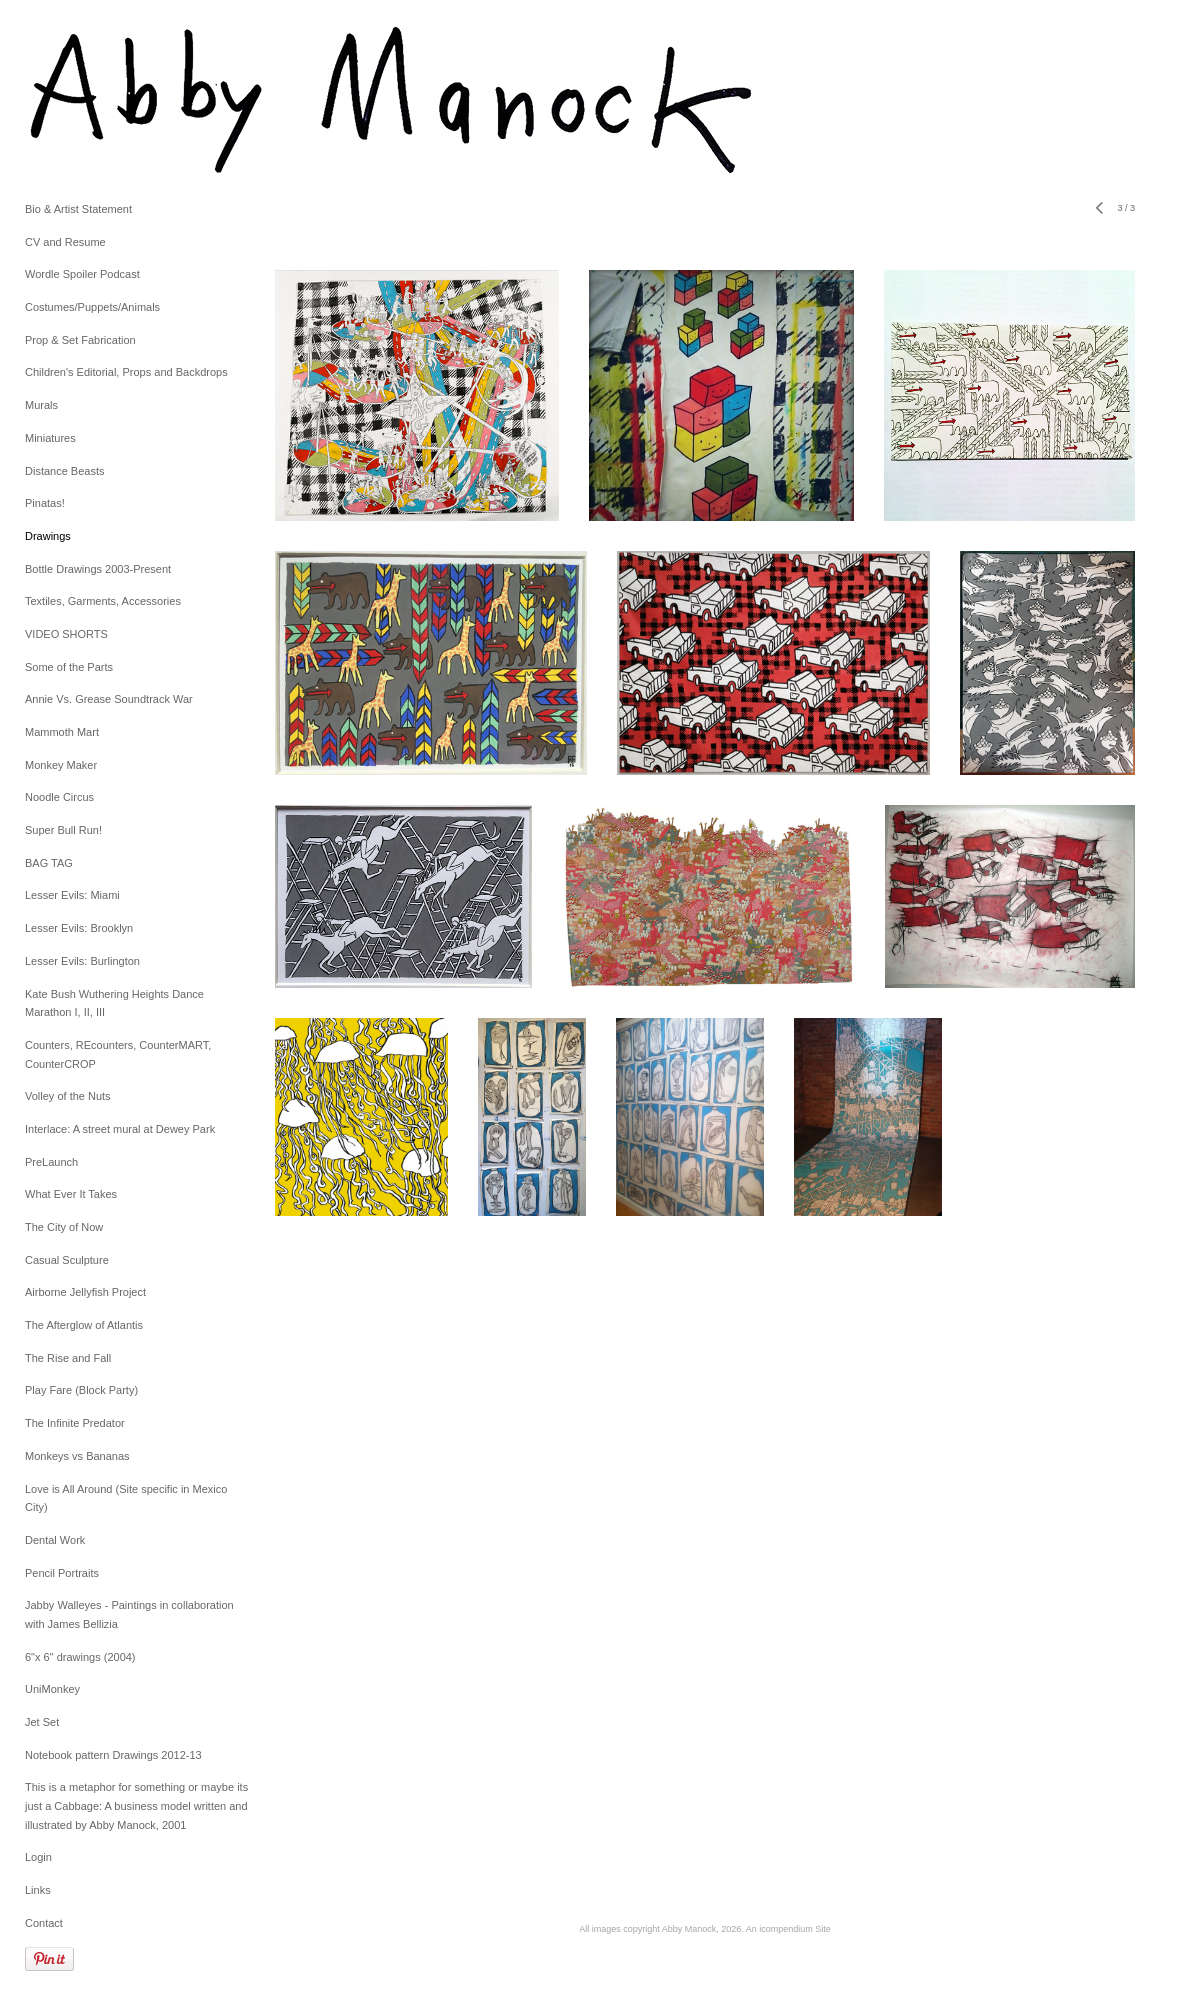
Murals (41, 405)
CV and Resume (65, 242)
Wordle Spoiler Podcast (82, 274)
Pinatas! (45, 503)
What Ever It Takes (71, 1194)
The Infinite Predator (75, 1423)
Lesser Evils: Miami (72, 895)
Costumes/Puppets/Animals (92, 307)
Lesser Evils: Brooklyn (79, 928)
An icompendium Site (788, 1929)
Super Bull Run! (63, 830)
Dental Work (55, 1540)
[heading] (75, 100)
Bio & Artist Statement (78, 209)
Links (38, 1890)
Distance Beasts (64, 471)
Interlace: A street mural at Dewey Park (120, 1129)
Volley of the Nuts (68, 1096)
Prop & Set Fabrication (80, 340)
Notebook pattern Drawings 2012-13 (113, 1755)
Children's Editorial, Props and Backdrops (126, 372)
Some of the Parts (69, 667)
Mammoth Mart (62, 732)
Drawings (48, 536)
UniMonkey (52, 1689)
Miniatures (50, 438)
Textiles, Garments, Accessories (103, 601)
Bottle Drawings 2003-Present (98, 569)
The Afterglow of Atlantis (84, 1325)
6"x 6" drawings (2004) (80, 1657)
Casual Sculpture (67, 1260)
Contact (44, 1923)
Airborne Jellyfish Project (85, 1292)
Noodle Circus (59, 797)
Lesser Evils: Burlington (82, 961)
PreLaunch (51, 1162)
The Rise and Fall (68, 1358)
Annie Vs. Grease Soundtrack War (109, 699)
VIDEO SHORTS (66, 634)
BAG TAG (49, 863)
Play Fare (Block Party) (81, 1390)
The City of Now (64, 1227)
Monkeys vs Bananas (77, 1456)
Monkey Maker (61, 765)
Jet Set (42, 1722)
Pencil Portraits (62, 1573)
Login (38, 1857)
